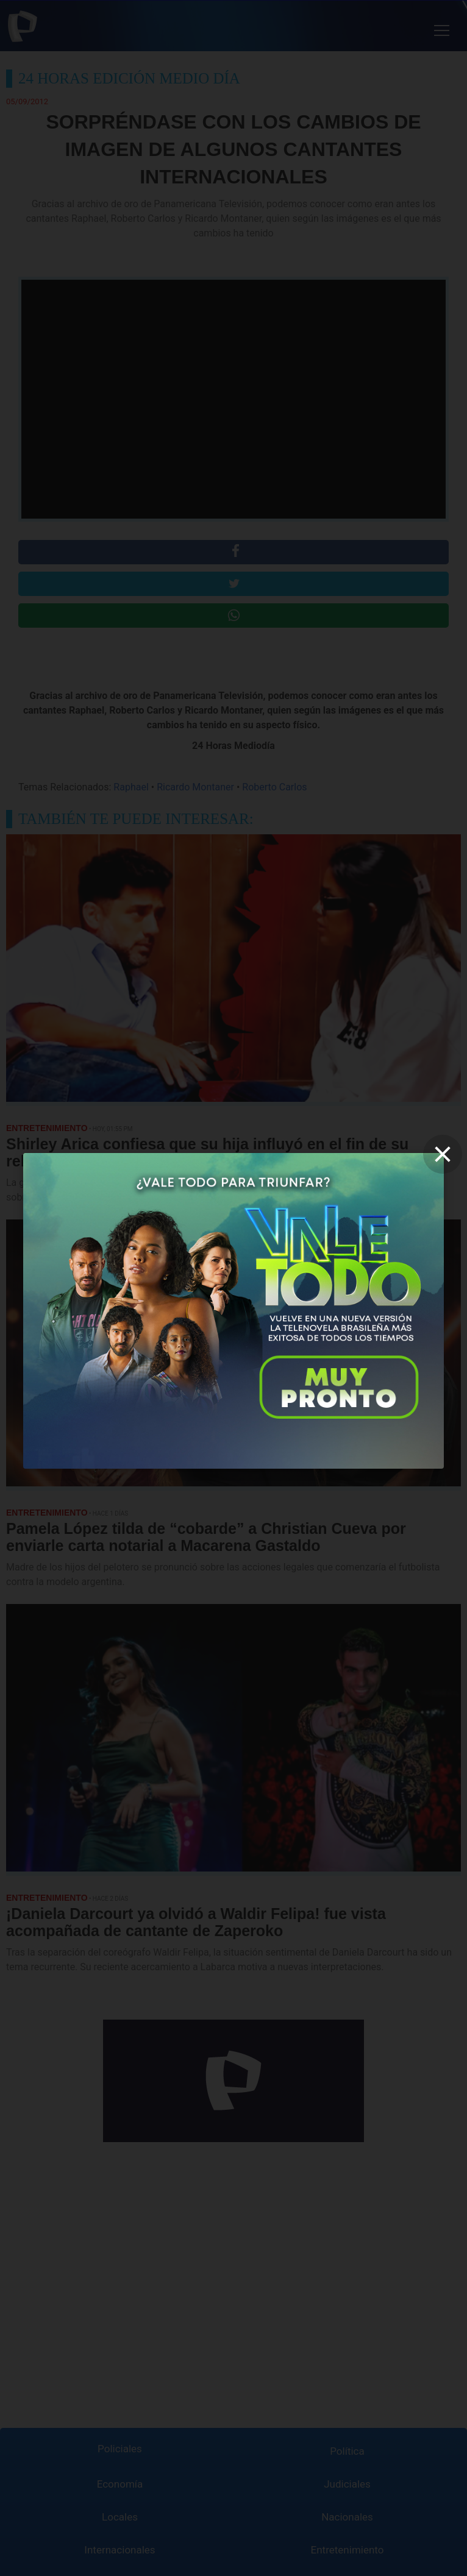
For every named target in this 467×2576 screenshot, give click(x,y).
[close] (442, 1154)
